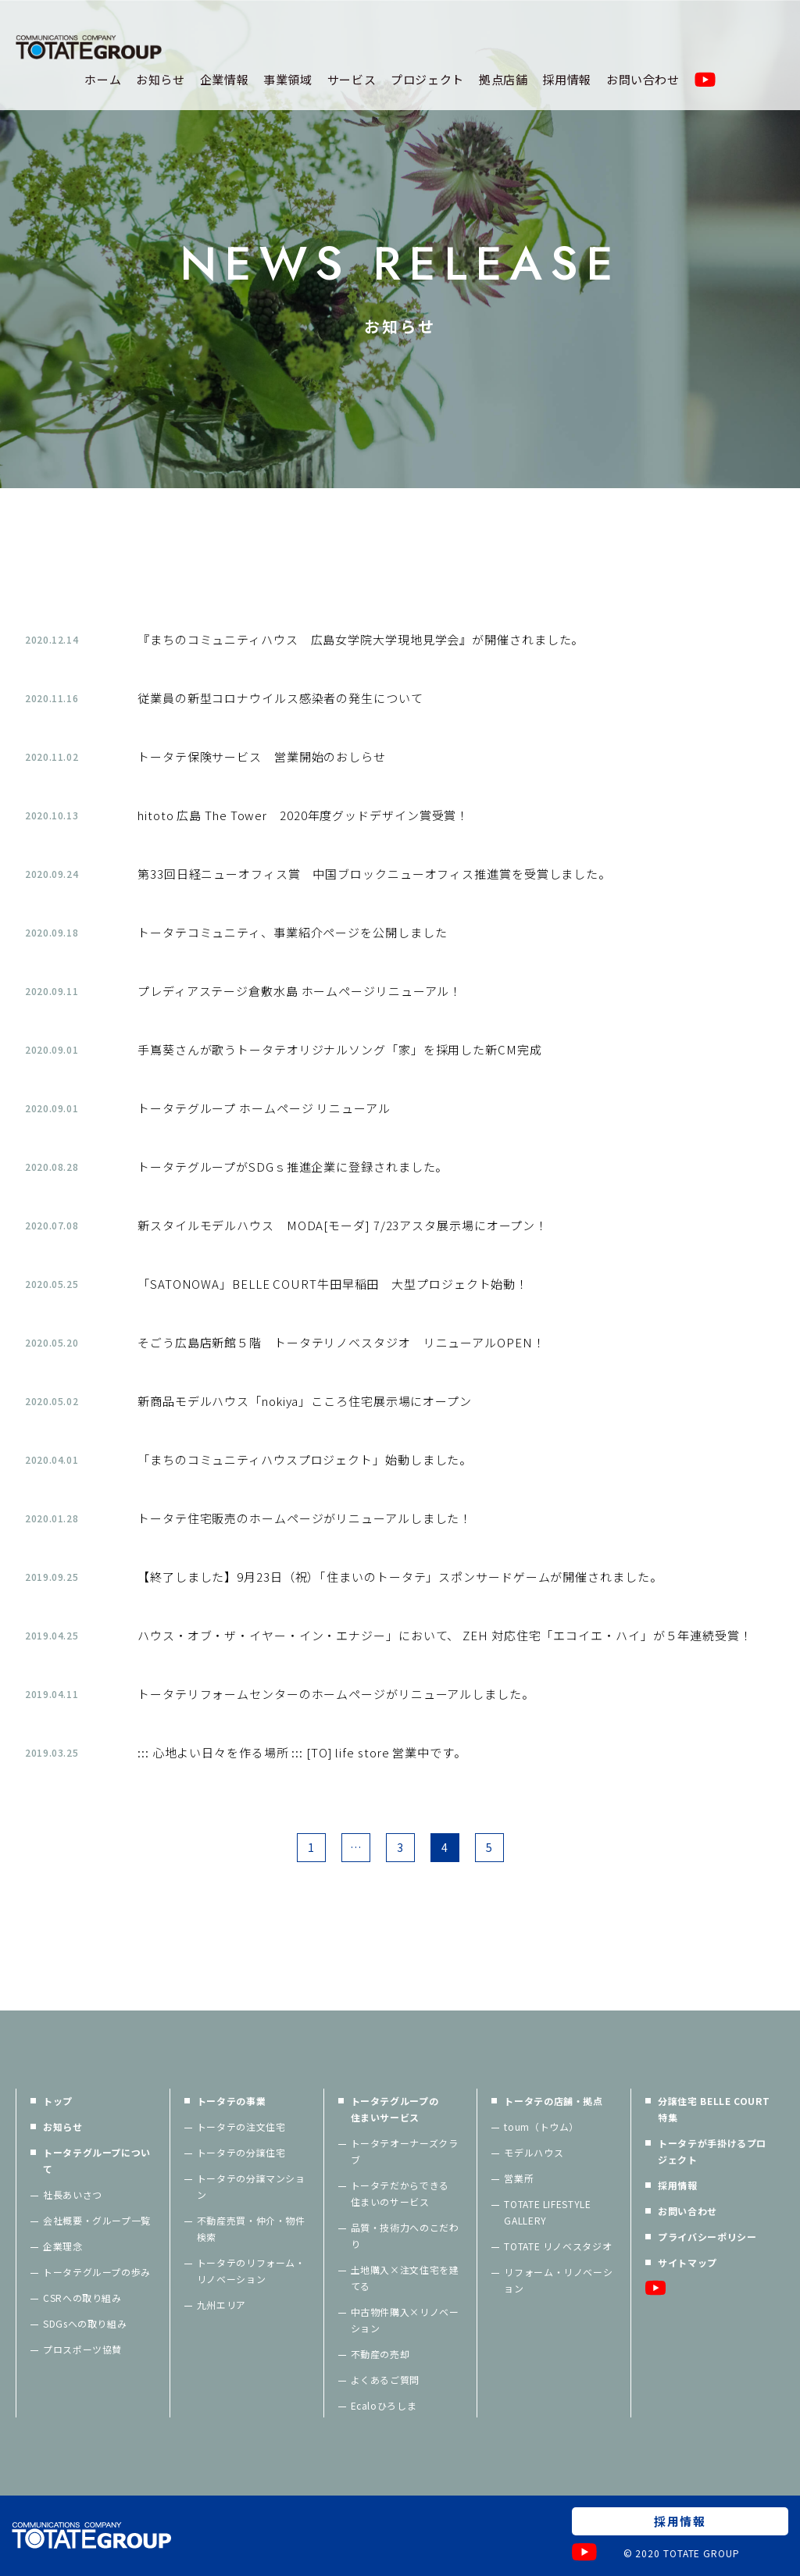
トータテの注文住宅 (241, 2126)
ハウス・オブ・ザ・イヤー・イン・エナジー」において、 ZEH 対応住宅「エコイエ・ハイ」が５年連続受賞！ (445, 1635)
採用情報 (566, 79)
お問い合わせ (643, 79)
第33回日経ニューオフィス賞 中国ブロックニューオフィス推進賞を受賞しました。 (374, 873)
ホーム (102, 79)
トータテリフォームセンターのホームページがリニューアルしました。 (336, 1694)
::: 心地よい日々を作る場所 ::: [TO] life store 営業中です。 (302, 1752)
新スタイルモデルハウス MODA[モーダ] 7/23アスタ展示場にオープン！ (343, 1225)
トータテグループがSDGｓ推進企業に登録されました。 (293, 1166)
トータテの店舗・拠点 (553, 2100)
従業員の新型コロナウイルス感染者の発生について (280, 698)
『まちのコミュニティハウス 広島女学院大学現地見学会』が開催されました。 (361, 639)
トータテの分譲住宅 (241, 2152)
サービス (352, 79)
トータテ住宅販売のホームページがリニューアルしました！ (305, 1518)
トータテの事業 (231, 2100)
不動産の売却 (380, 2353)
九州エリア (221, 2304)
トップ (58, 2100)
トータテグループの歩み (97, 2271)
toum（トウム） (541, 2126)
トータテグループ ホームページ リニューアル (264, 1108)
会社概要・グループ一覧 (97, 2220)
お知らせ (160, 79)
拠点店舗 (503, 79)
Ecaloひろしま (384, 2405)
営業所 (519, 2178)
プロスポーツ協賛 (82, 2349)
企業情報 (224, 79)
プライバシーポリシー (707, 2236)
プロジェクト (427, 79)
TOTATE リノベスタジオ (558, 2246)
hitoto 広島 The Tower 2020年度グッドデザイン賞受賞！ (303, 815)
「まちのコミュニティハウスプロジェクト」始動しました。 (305, 1459)
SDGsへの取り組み (85, 2323)
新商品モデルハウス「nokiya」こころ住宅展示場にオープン (305, 1401)
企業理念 (63, 2246)
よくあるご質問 (385, 2379)
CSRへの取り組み (82, 2297)
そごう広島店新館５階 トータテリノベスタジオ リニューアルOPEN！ (341, 1342)
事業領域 (287, 79)
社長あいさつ (72, 2194)
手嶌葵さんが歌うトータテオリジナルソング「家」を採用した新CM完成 (340, 1049)
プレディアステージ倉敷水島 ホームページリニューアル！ (300, 991)
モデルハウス (533, 2152)
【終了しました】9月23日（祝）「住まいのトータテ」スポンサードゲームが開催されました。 (400, 1576)
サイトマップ (687, 2262)
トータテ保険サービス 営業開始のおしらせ (262, 756)
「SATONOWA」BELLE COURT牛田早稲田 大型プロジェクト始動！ (333, 1284)
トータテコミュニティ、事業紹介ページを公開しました (293, 932)
